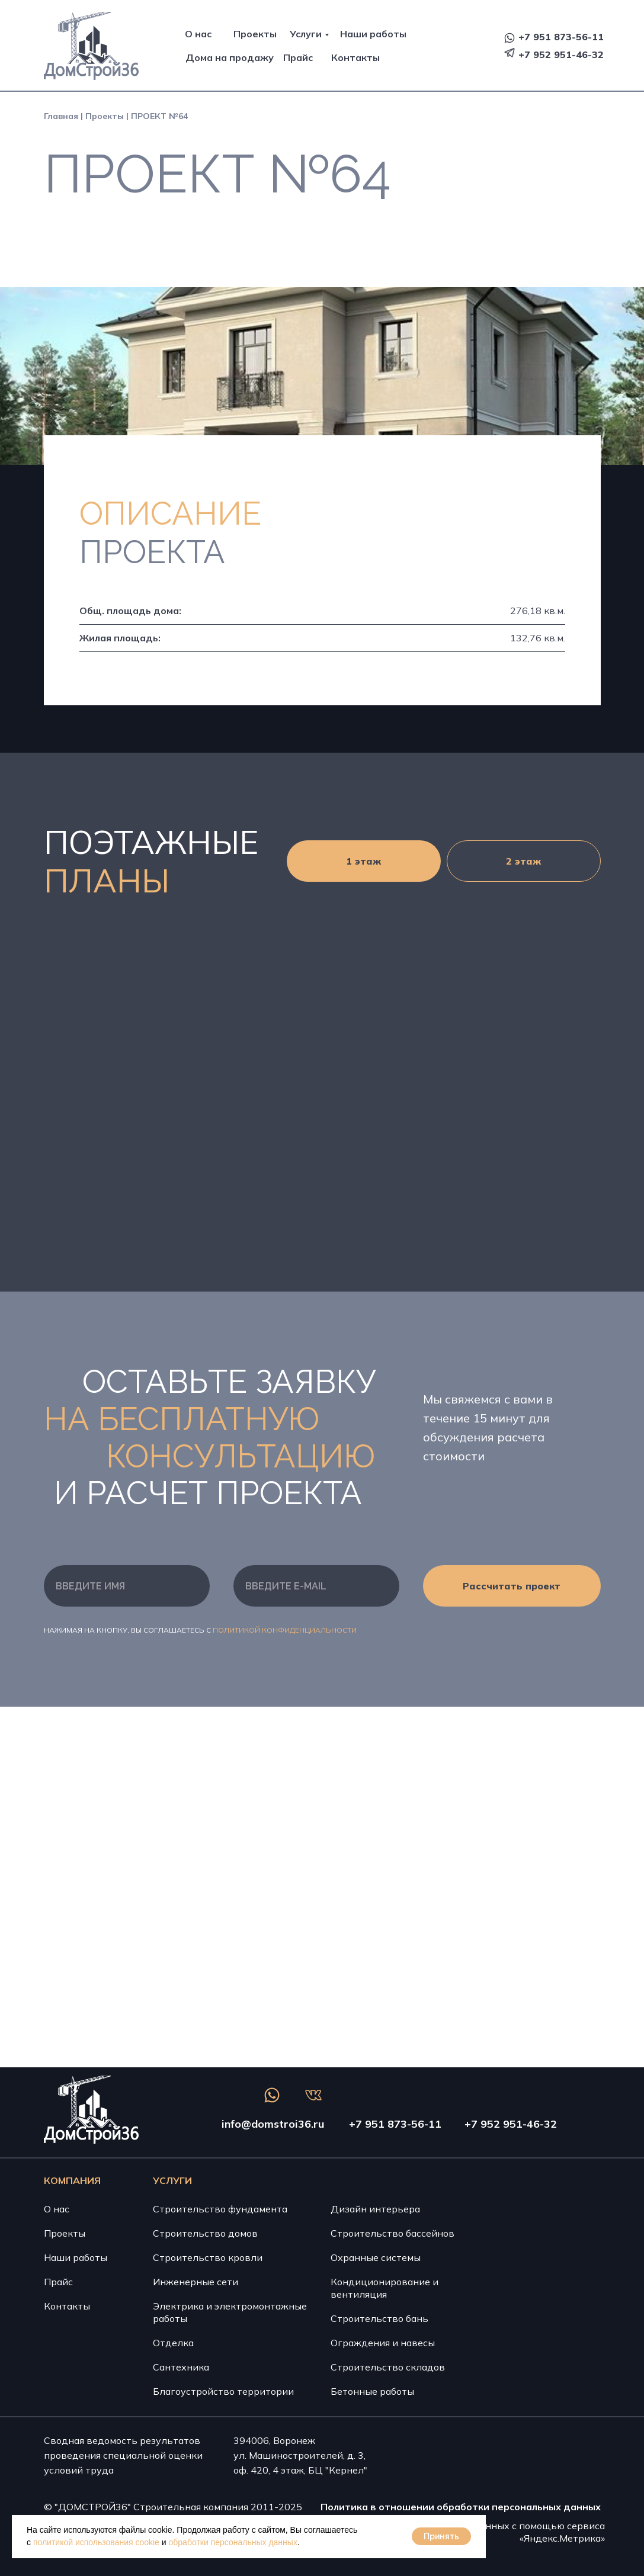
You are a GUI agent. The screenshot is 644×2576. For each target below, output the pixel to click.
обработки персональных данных (233, 2542)
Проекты (255, 34)
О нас (198, 34)
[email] (316, 1586)
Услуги (306, 34)
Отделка (173, 2343)
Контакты (355, 57)
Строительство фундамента (220, 2209)
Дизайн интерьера (375, 2209)
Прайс (298, 57)
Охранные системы (376, 2257)
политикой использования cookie (96, 2542)
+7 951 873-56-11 (561, 37)
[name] (127, 1586)
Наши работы (373, 34)
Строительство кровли (207, 2257)
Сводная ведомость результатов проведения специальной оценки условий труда (123, 2455)
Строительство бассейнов (392, 2233)
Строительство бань (379, 2318)
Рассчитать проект (511, 1586)
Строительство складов (388, 2367)
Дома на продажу (229, 57)
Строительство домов (205, 2233)
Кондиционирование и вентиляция (384, 2288)
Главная (61, 116)
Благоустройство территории (223, 2391)
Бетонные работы (372, 2391)
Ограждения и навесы (383, 2343)
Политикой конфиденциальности (285, 1630)
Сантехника (181, 2367)
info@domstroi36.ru (273, 2124)
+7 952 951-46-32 (561, 54)
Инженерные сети (195, 2282)
